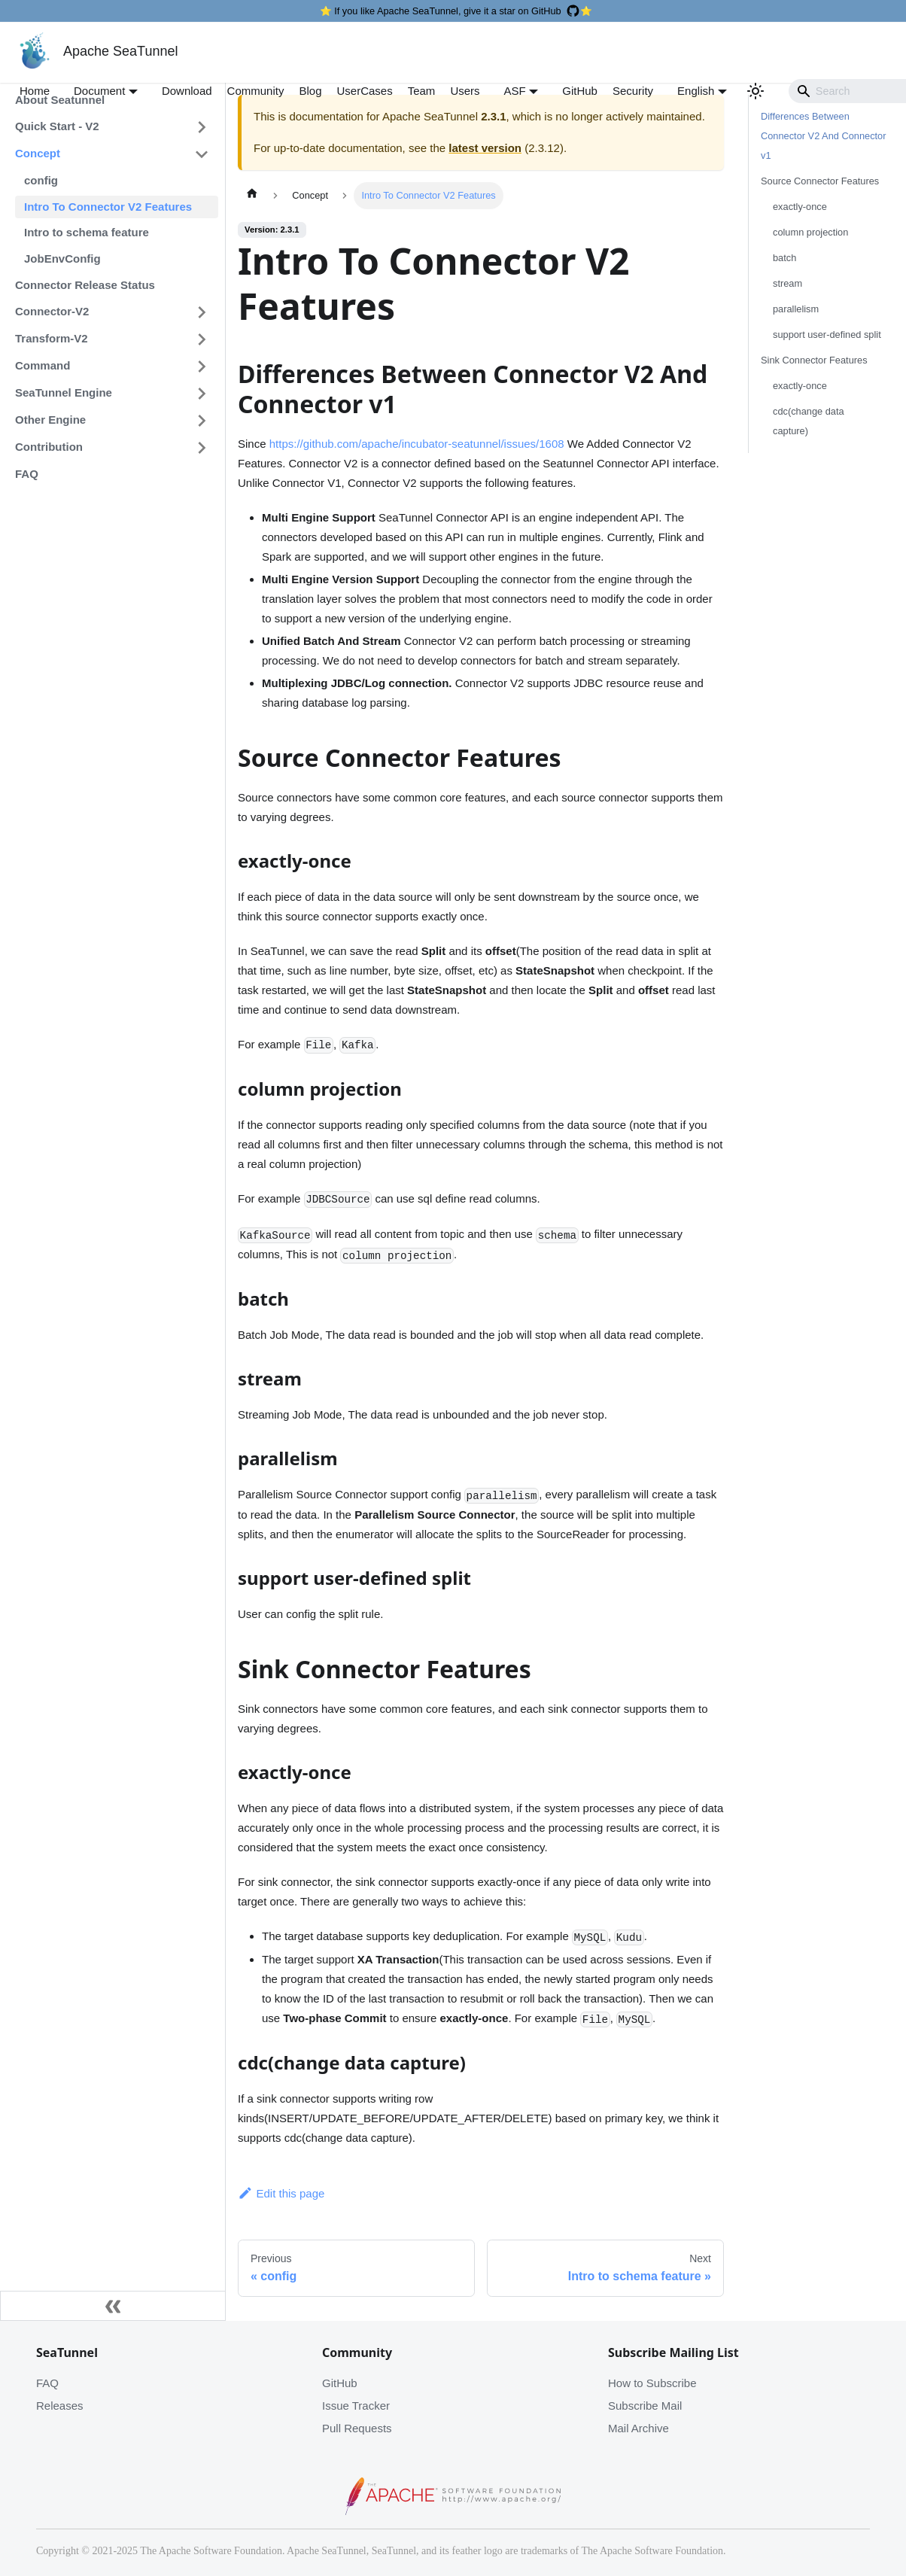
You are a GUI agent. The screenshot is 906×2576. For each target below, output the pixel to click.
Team (422, 90)
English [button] (695, 90)
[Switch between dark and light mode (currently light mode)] (755, 91)
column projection (810, 232)
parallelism (796, 309)
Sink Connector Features (814, 360)
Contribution (49, 446)
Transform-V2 (51, 338)
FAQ (26, 473)
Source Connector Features (820, 181)
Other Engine (50, 419)
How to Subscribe (652, 2383)
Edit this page (281, 2193)
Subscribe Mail (645, 2405)
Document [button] (99, 90)
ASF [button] (515, 90)
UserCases (365, 90)
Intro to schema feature (86, 232)
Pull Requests (357, 2428)
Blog (310, 90)
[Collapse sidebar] (113, 2306)
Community (255, 90)
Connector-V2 (52, 311)
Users (464, 90)
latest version (484, 147)
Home (35, 90)
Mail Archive (638, 2428)
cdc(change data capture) (808, 421)
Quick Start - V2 (57, 126)
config (41, 180)
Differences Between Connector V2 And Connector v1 (823, 136)
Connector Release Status (85, 284)
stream (787, 283)
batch (784, 257)
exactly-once (800, 206)
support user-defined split (827, 334)
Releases (60, 2405)
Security (633, 90)
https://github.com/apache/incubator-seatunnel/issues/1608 (416, 443)
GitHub (579, 90)
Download (187, 90)
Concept (37, 153)
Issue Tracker (356, 2405)
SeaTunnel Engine (63, 392)
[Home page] (252, 195)
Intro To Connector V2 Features (108, 206)
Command (42, 365)
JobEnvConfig (62, 258)
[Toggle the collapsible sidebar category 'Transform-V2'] (201, 339)
